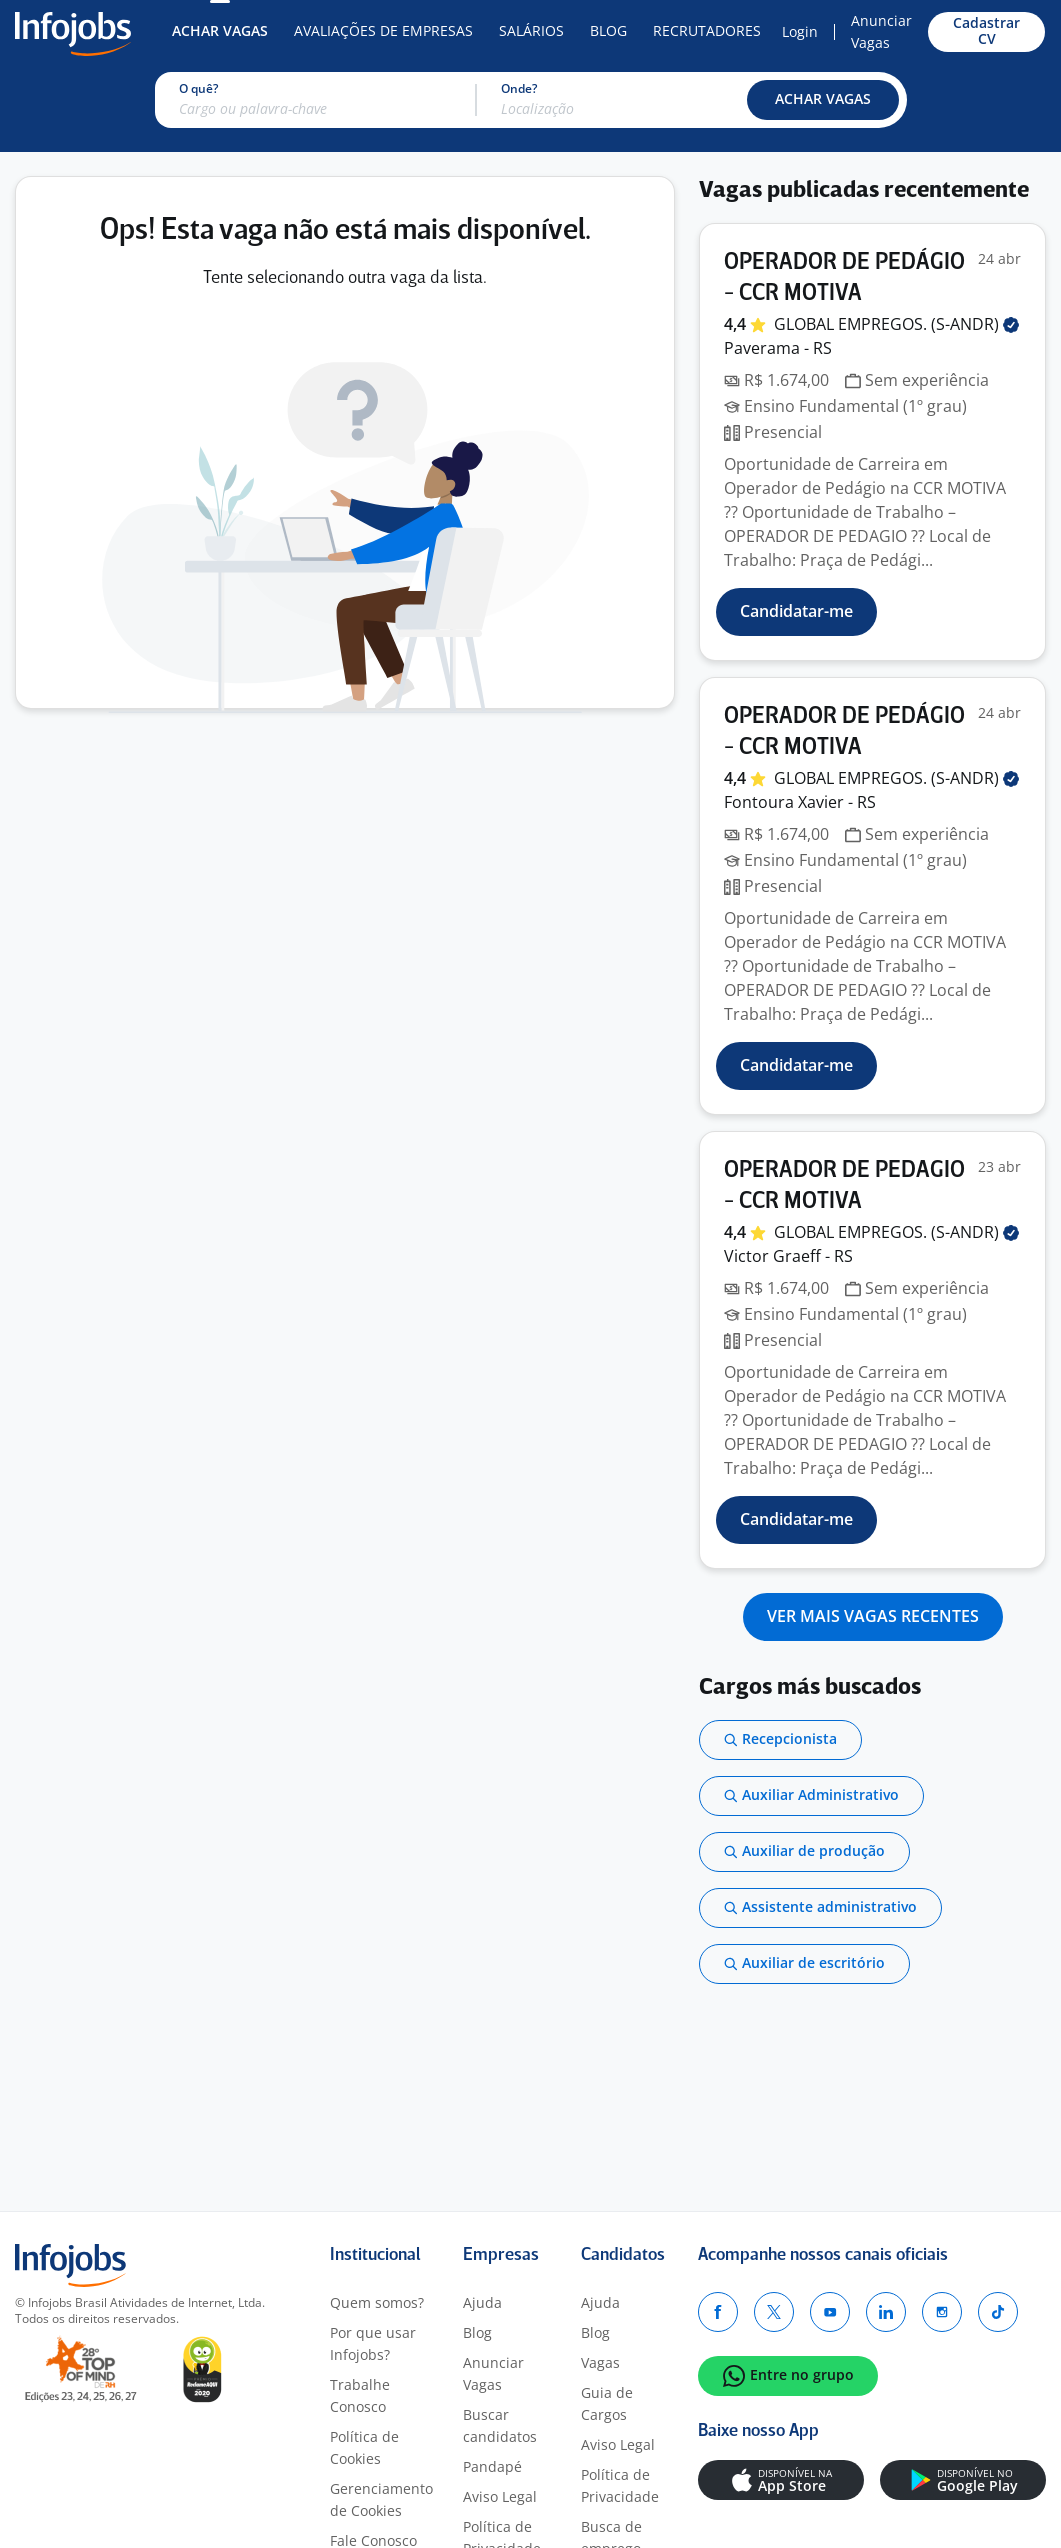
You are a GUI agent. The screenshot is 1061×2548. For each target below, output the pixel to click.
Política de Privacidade (620, 2485)
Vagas (600, 2362)
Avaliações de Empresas (383, 30)
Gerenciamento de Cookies (381, 2499)
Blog (608, 30)
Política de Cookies (364, 2447)
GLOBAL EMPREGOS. (896, 324)
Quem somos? (377, 2302)
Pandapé (492, 2466)
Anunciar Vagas (881, 31)
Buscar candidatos (500, 2425)
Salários (531, 30)
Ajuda (482, 2302)
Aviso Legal (500, 2496)
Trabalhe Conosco (360, 2395)
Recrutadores (707, 30)
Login (800, 31)
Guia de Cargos (607, 2403)
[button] (823, 100)
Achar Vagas (220, 30)
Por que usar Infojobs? (373, 2343)
